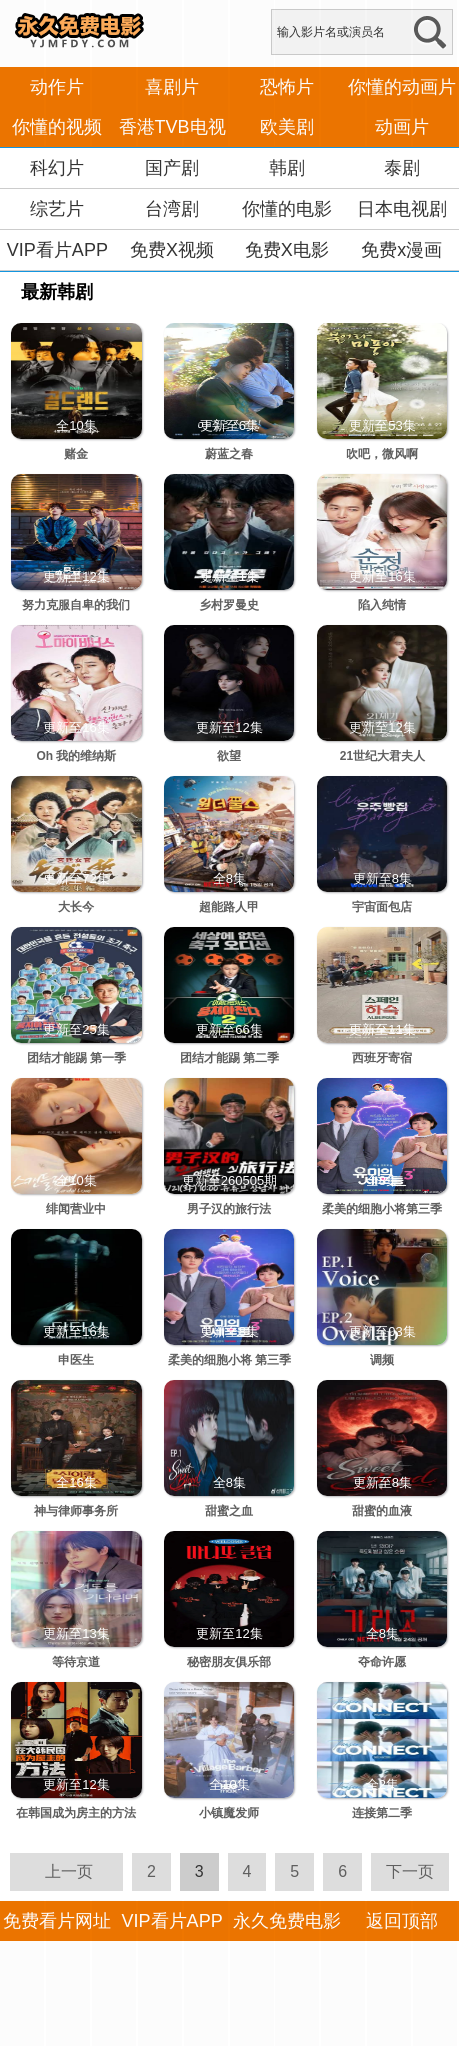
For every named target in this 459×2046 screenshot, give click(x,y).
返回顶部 (402, 1921)
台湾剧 (172, 209)
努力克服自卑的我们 (76, 605)
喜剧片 (172, 87)
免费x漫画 (401, 250)
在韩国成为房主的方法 (76, 1813)
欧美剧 (287, 127)
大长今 (76, 907)
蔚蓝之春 (229, 454)
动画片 (402, 127)
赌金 (76, 454)
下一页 (410, 1871)
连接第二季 (382, 1813)
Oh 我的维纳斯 (76, 756)
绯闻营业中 (76, 1209)
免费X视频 (172, 250)
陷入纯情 (382, 605)
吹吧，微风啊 (382, 454)
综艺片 (57, 209)
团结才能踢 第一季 (76, 1058)
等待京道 (76, 1662)
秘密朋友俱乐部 (229, 1662)
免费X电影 (287, 250)
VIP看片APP (57, 250)
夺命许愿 (382, 1662)
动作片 (57, 87)
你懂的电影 (287, 209)
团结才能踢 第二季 (229, 1058)
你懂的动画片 (402, 87)
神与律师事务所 (76, 1511)
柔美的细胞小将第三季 (382, 1209)
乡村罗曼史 (229, 605)
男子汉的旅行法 (229, 1209)
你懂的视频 (57, 127)
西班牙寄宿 (382, 1058)
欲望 (229, 756)
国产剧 (172, 168)
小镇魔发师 (229, 1813)
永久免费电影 (287, 1921)
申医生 (76, 1360)
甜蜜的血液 (382, 1511)
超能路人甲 (229, 907)
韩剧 (287, 168)
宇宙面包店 (382, 907)
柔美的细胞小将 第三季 (229, 1360)
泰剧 (402, 168)
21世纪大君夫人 (382, 756)
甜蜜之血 (229, 1511)
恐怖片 (287, 87)
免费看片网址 (57, 1921)
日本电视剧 (402, 209)
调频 (382, 1360)
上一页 (69, 1871)
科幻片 (57, 168)
